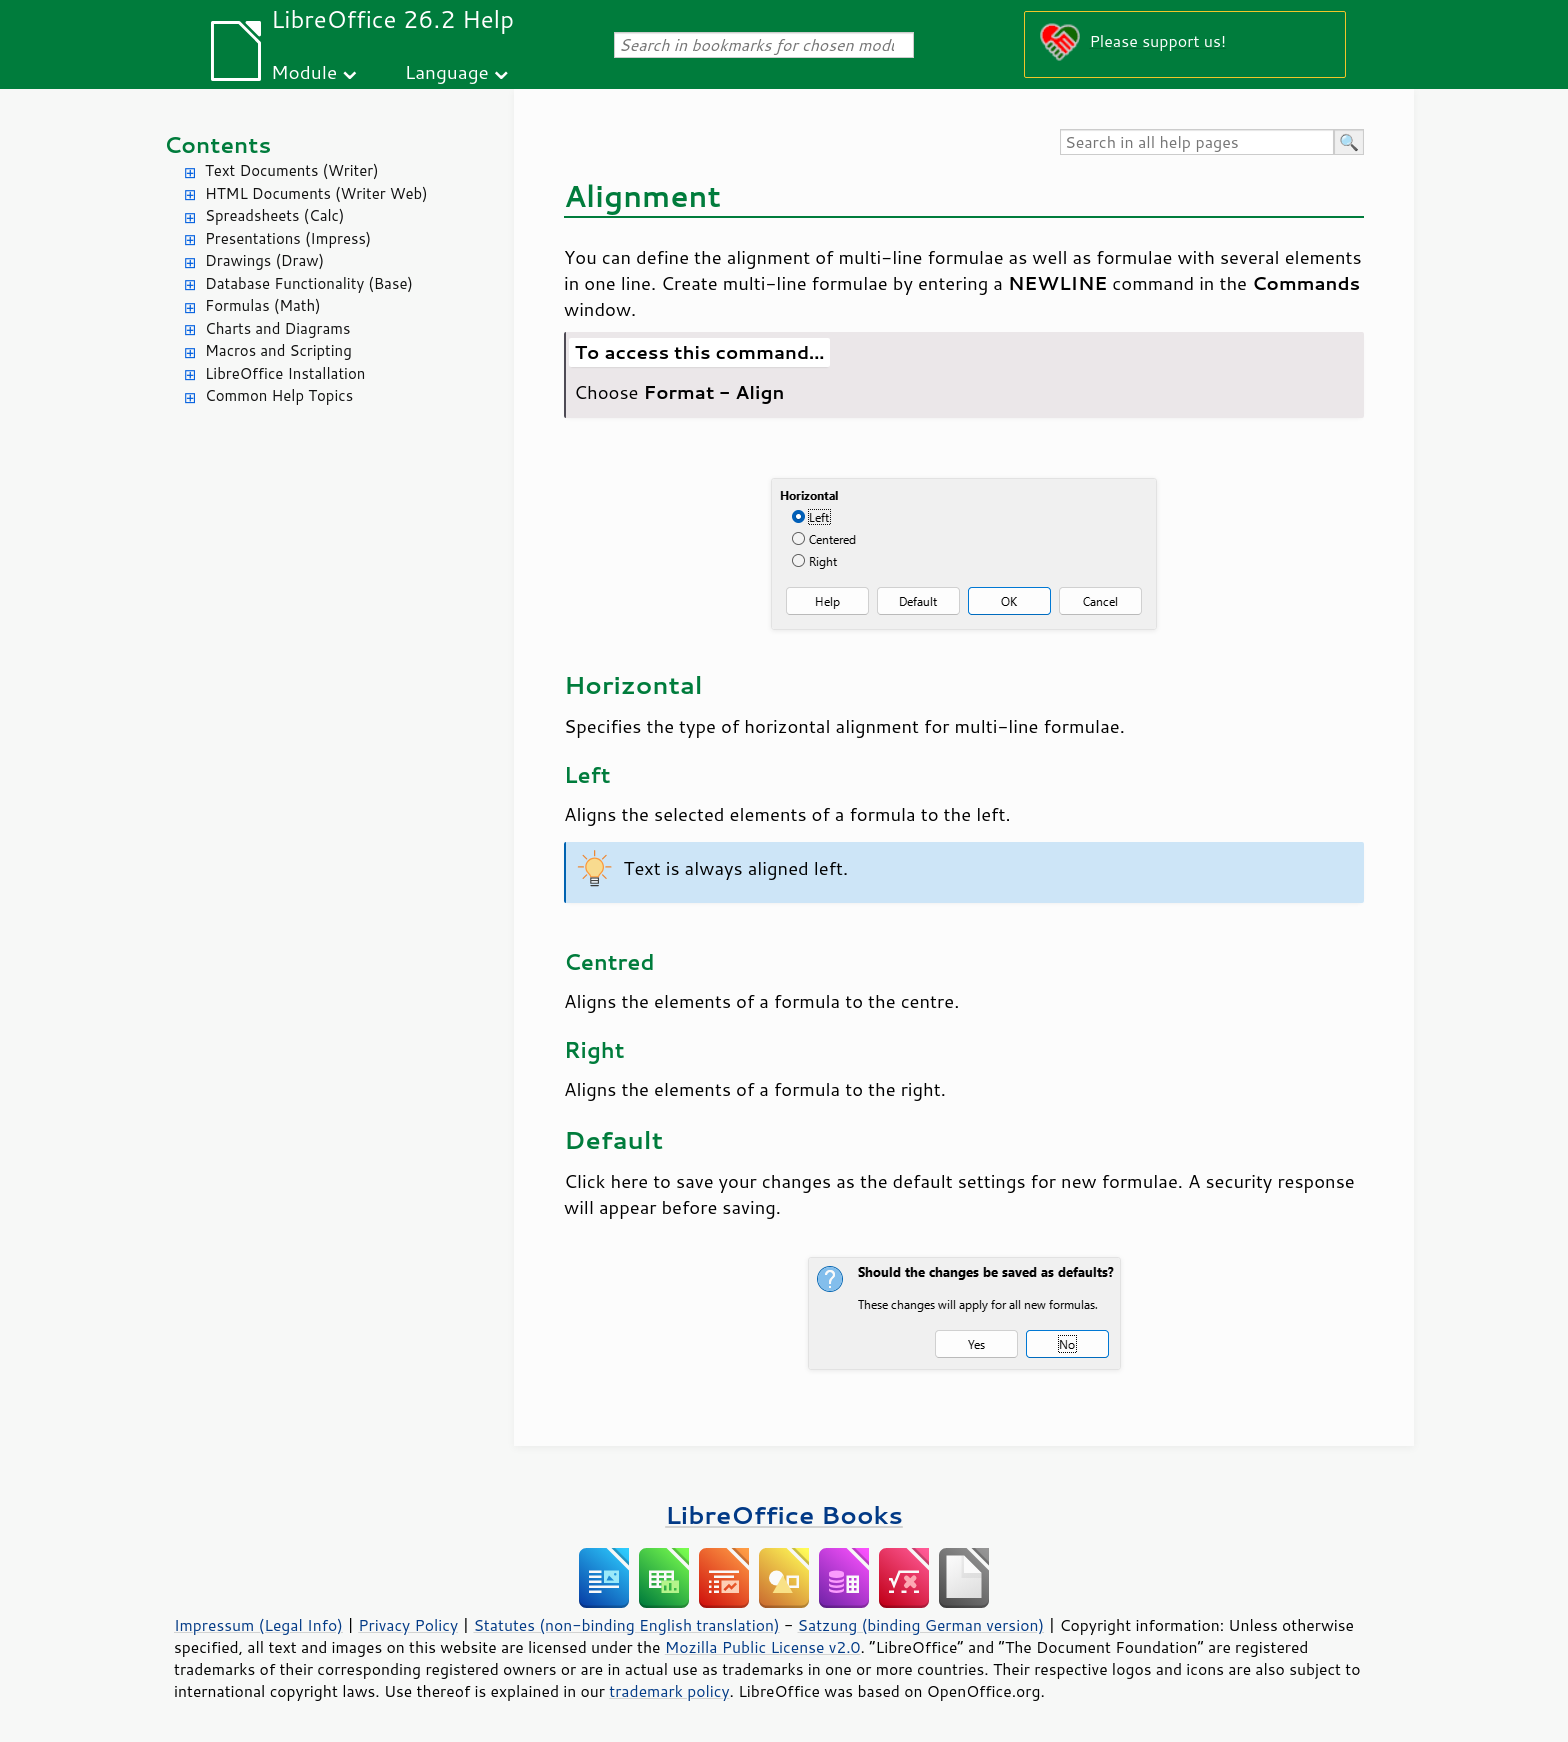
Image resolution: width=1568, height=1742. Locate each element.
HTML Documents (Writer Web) (316, 193)
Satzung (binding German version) (921, 1625)
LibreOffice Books (784, 1514)
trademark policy (669, 1691)
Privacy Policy (408, 1625)
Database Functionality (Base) (309, 283)
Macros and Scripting (278, 350)
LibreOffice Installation (285, 373)
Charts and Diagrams (277, 328)
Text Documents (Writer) (292, 170)
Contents (217, 144)
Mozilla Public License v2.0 (763, 1647)
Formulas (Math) (263, 305)
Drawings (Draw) (264, 260)
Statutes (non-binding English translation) (626, 1625)
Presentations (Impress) (288, 238)
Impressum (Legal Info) (258, 1625)
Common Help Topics (279, 395)
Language (447, 71)
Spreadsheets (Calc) (274, 215)
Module (304, 71)
